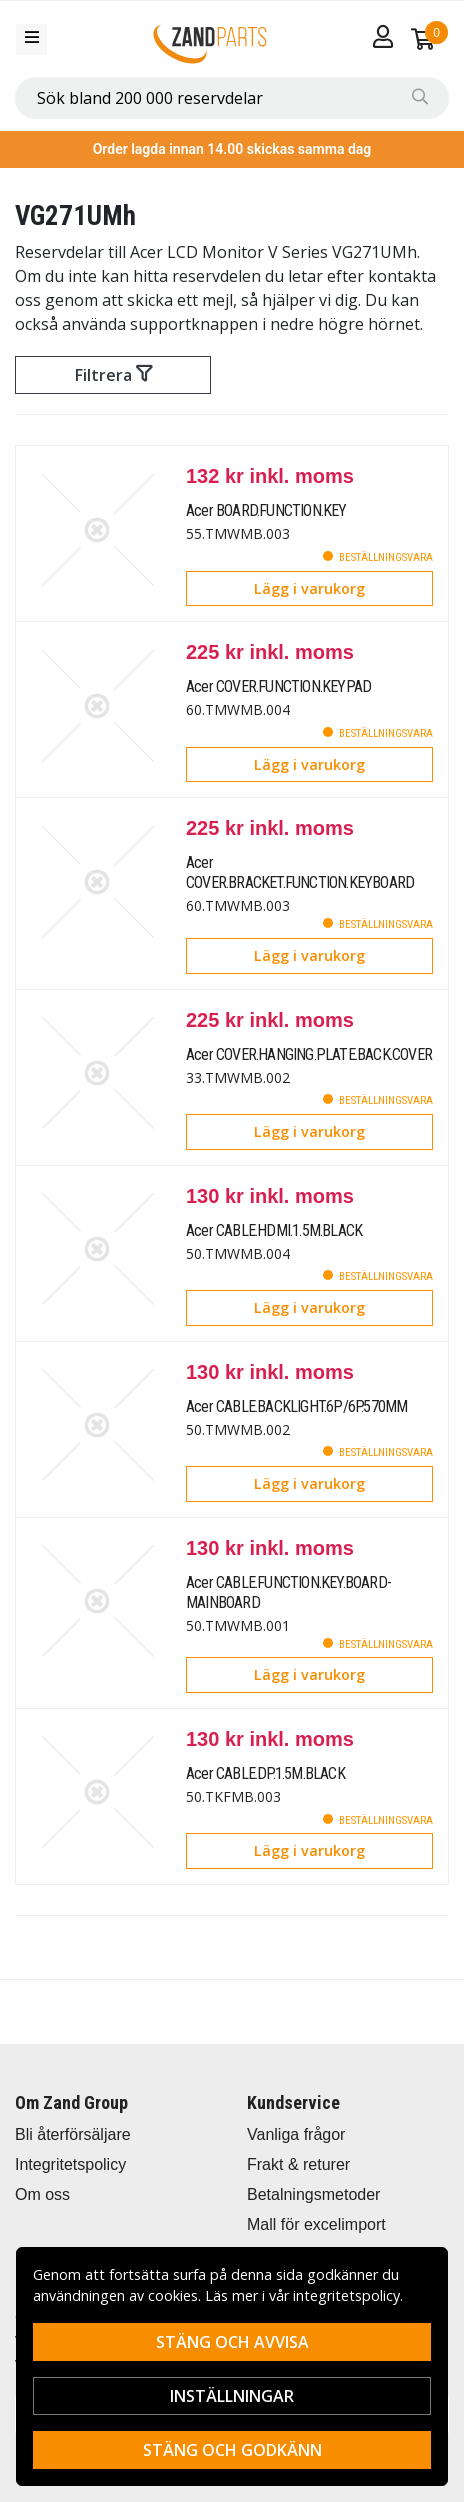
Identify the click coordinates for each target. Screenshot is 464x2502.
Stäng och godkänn (232, 2450)
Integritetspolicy (70, 2164)
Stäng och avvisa (232, 2342)
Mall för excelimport (316, 2224)
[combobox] (232, 98)
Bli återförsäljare (73, 2134)
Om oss (42, 2194)
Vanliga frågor (296, 2134)
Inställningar (232, 2396)
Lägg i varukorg (309, 588)
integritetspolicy (346, 2295)
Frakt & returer (298, 2164)
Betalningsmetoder (313, 2194)
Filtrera (113, 375)
